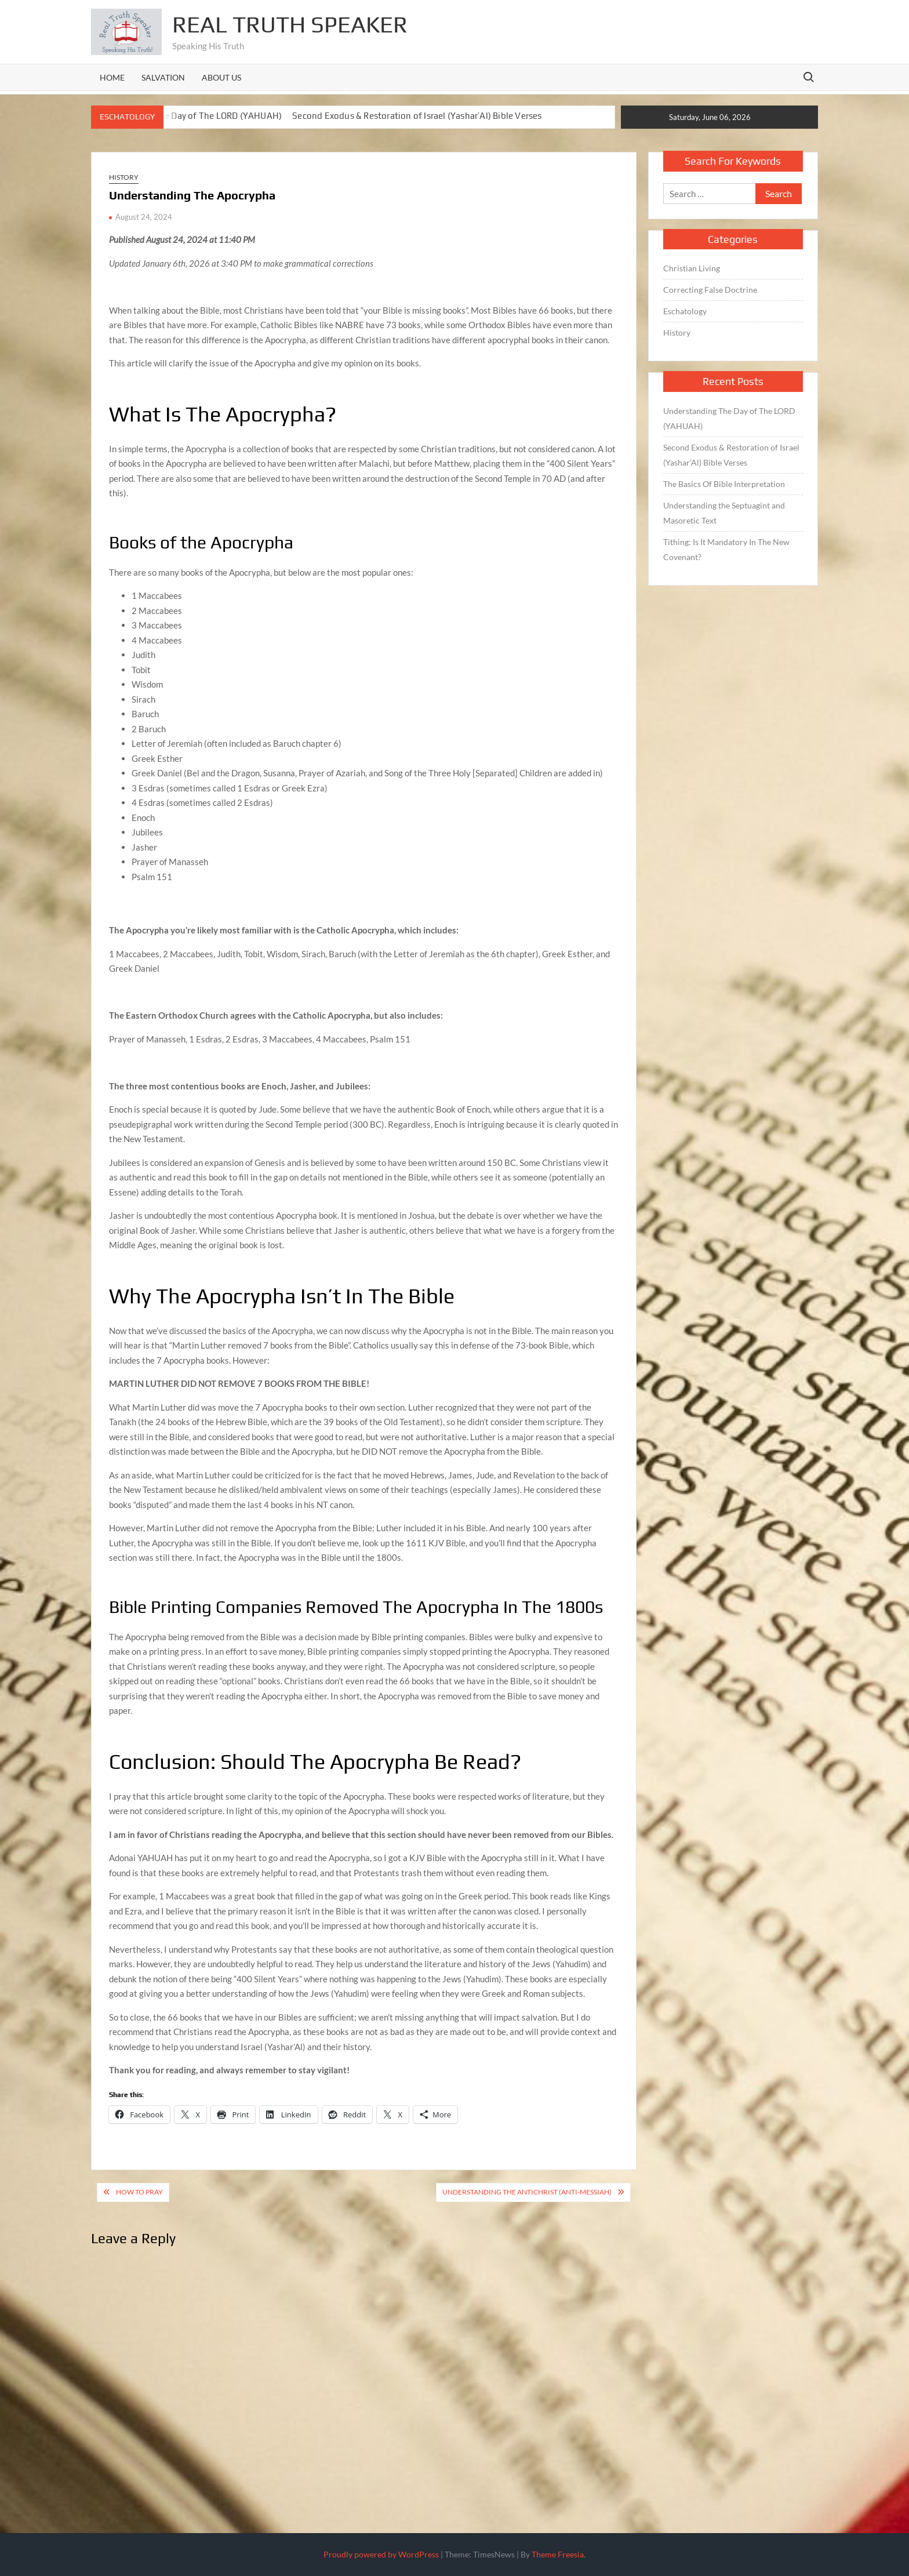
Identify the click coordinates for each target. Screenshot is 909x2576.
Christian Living (691, 268)
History (124, 177)
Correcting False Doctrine (710, 290)
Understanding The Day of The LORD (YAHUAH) (187, 116)
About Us (221, 77)
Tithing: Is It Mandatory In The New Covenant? (726, 549)
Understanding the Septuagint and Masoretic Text (724, 512)
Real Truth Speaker (290, 24)
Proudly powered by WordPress (381, 2554)
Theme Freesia (558, 2554)
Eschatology (685, 311)
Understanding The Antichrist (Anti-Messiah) (527, 2192)
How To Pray (139, 2192)
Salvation (163, 77)
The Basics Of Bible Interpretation (724, 484)
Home (112, 77)
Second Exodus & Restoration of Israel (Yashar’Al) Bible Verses (416, 116)
